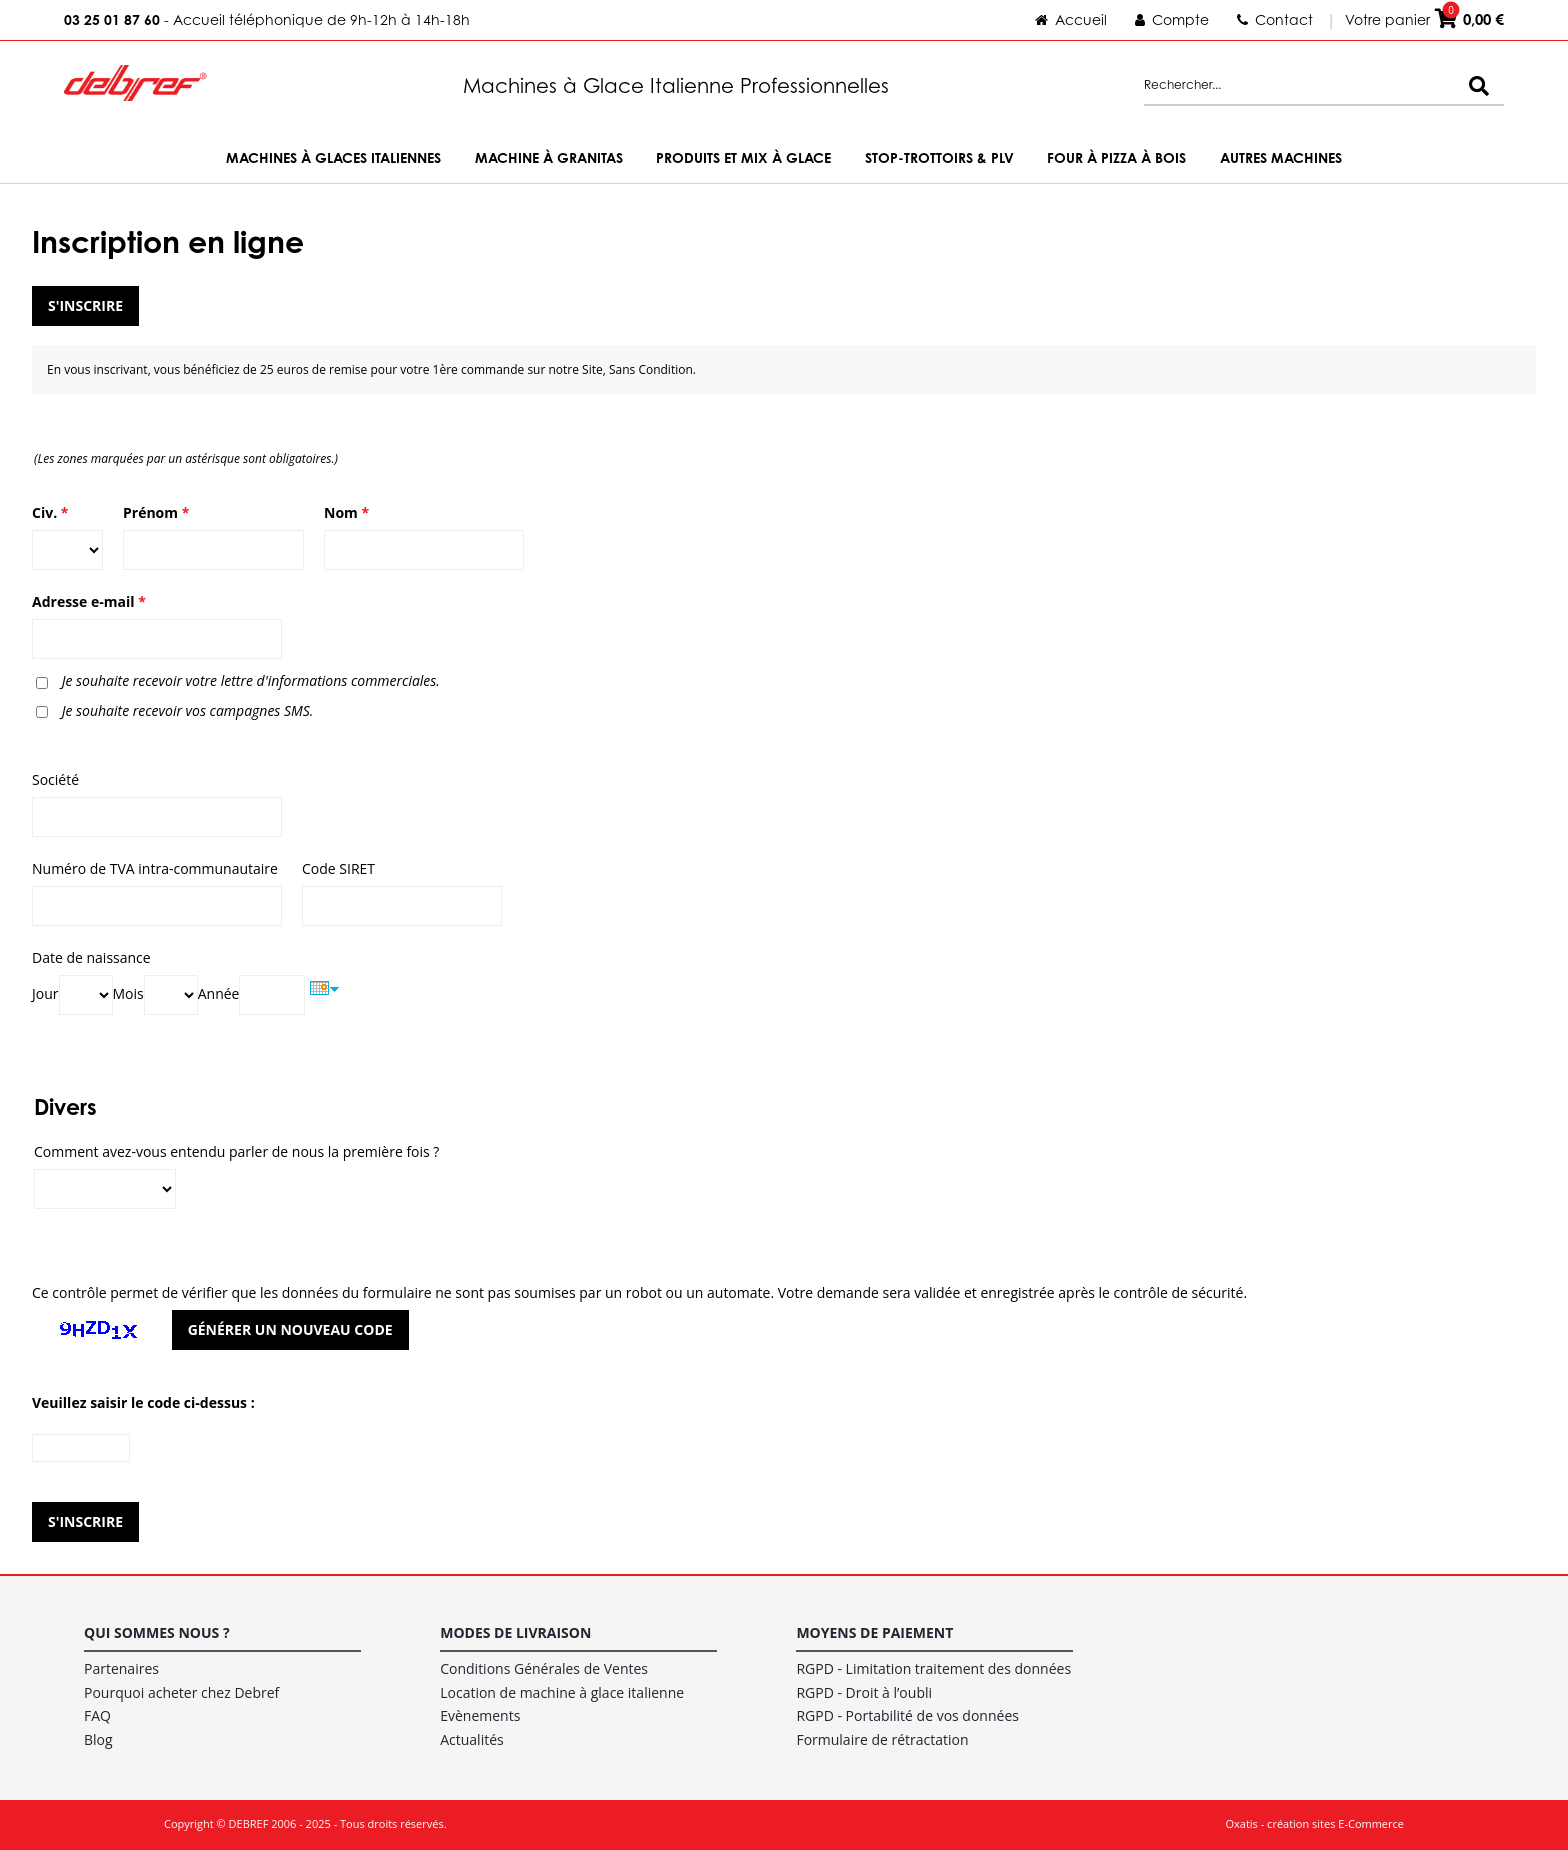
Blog (98, 1739)
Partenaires (121, 1668)
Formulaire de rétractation (882, 1739)
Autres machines (1281, 157)
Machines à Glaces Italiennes (333, 157)
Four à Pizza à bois (1116, 157)
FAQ (97, 1715)
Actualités (472, 1739)
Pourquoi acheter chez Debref (181, 1692)
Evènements (480, 1715)
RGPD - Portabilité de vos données (907, 1715)
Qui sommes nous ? (157, 1632)
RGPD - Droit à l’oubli (864, 1692)
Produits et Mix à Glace (743, 157)
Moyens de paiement (874, 1632)
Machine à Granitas (549, 157)
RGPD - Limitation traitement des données (933, 1668)
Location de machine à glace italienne (562, 1692)
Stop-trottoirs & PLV (939, 157)
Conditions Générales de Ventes (544, 1668)
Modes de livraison (515, 1632)
